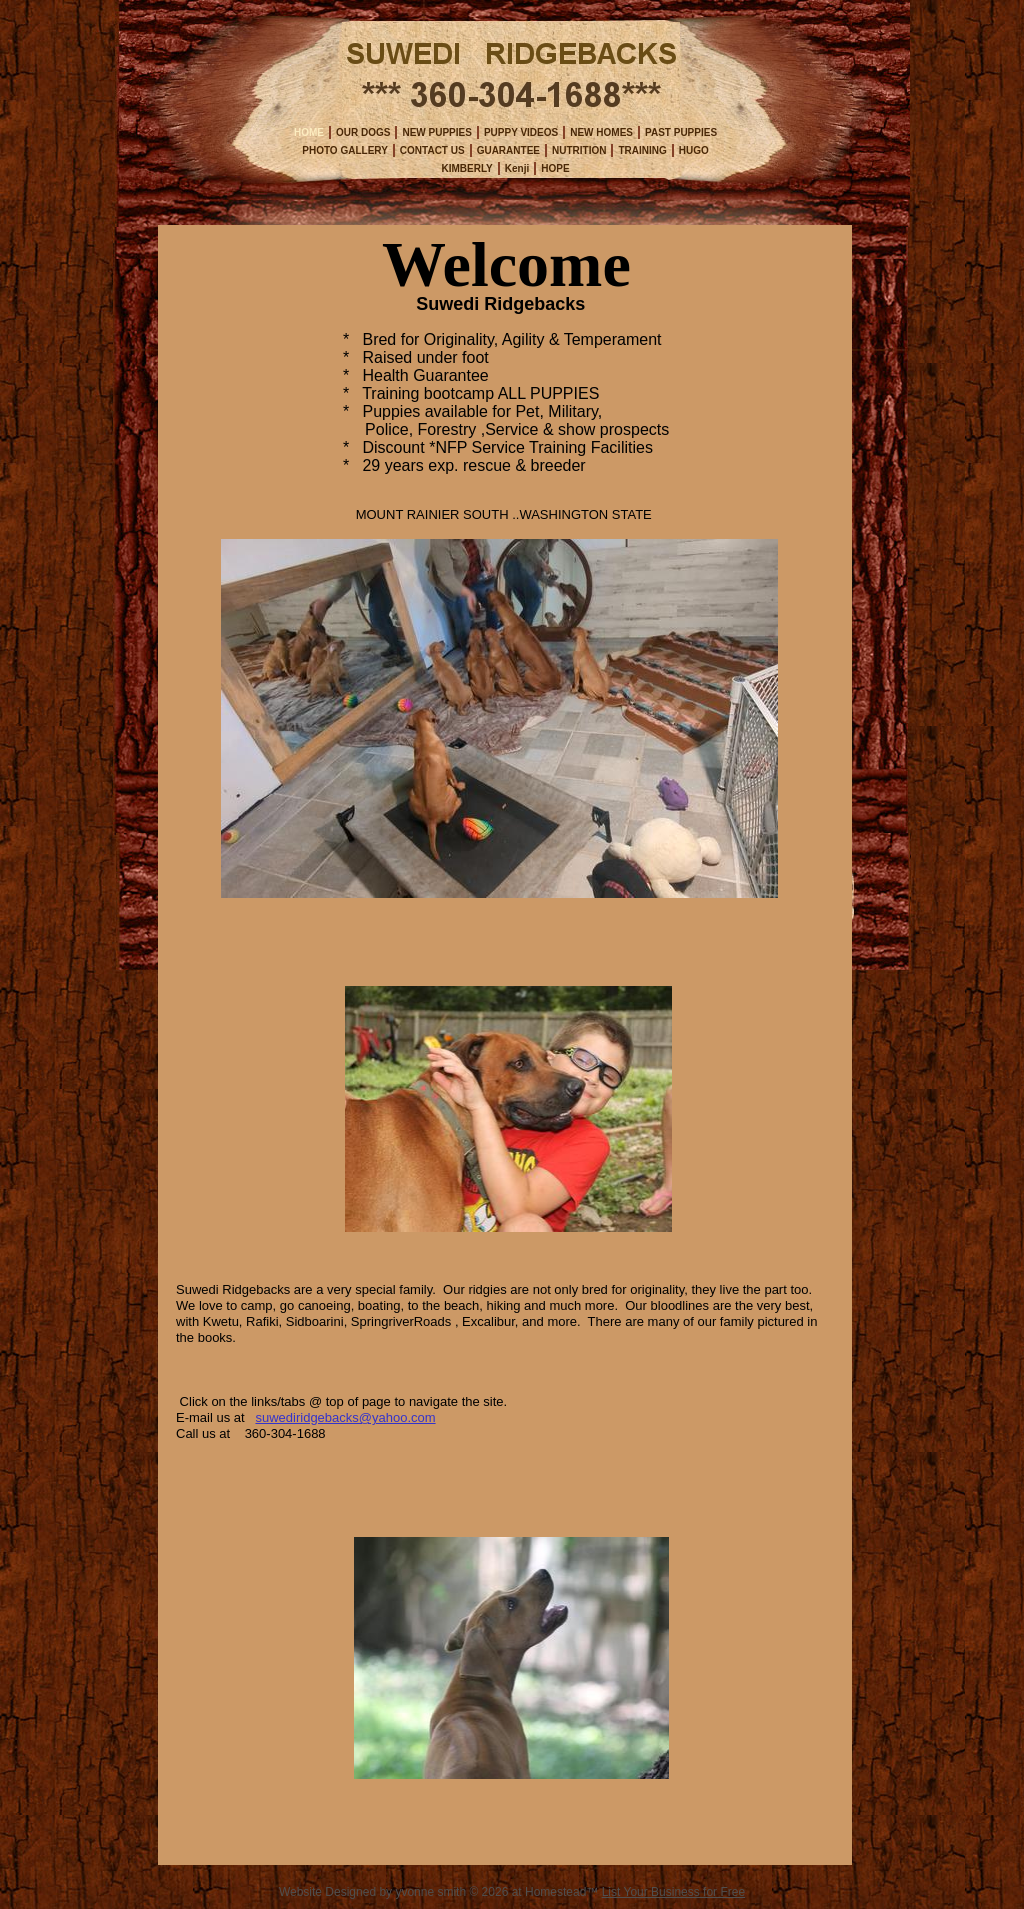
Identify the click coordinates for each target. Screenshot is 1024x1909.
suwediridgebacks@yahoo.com (345, 1417)
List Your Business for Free (673, 1892)
